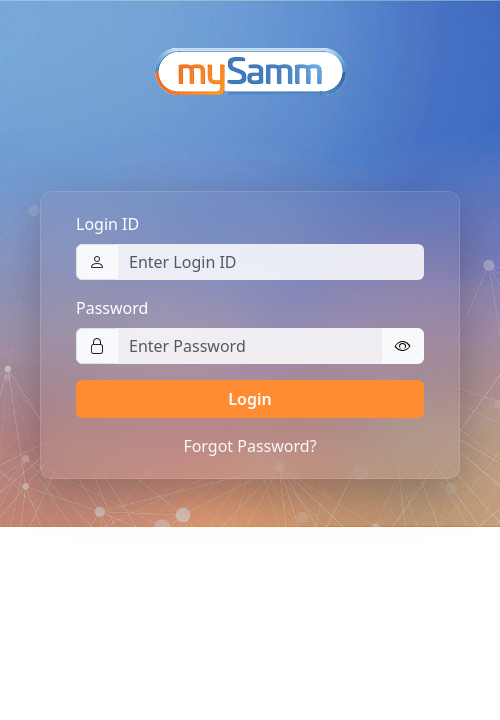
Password (112, 308)
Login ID (107, 224)
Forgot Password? (249, 446)
